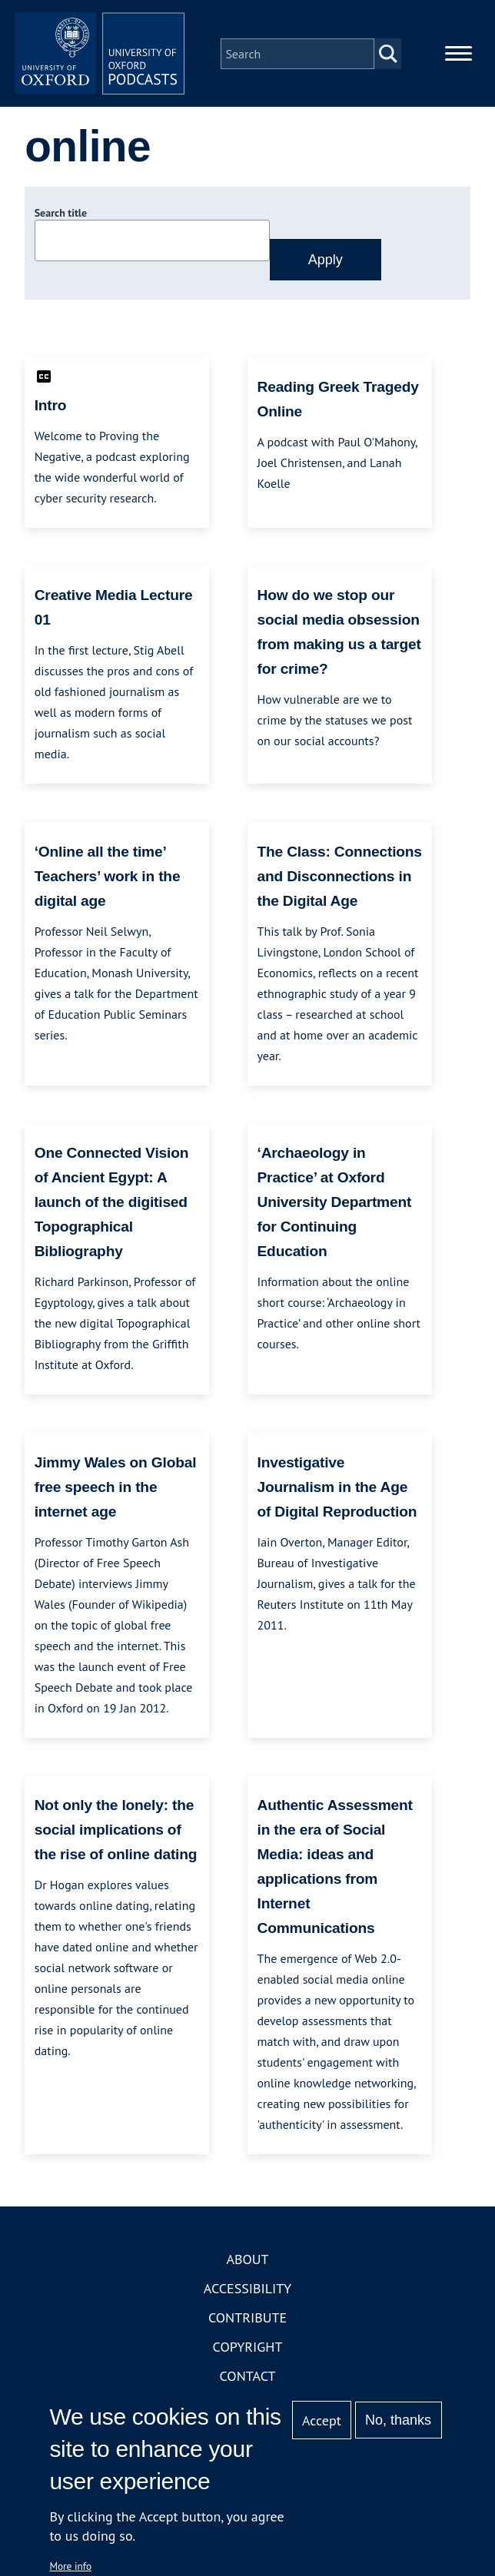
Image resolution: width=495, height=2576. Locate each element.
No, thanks (398, 2420)
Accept (321, 2420)
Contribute (247, 2325)
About (247, 2267)
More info (70, 2566)
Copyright (248, 2354)
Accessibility (247, 2296)
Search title (61, 220)
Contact (248, 2383)
